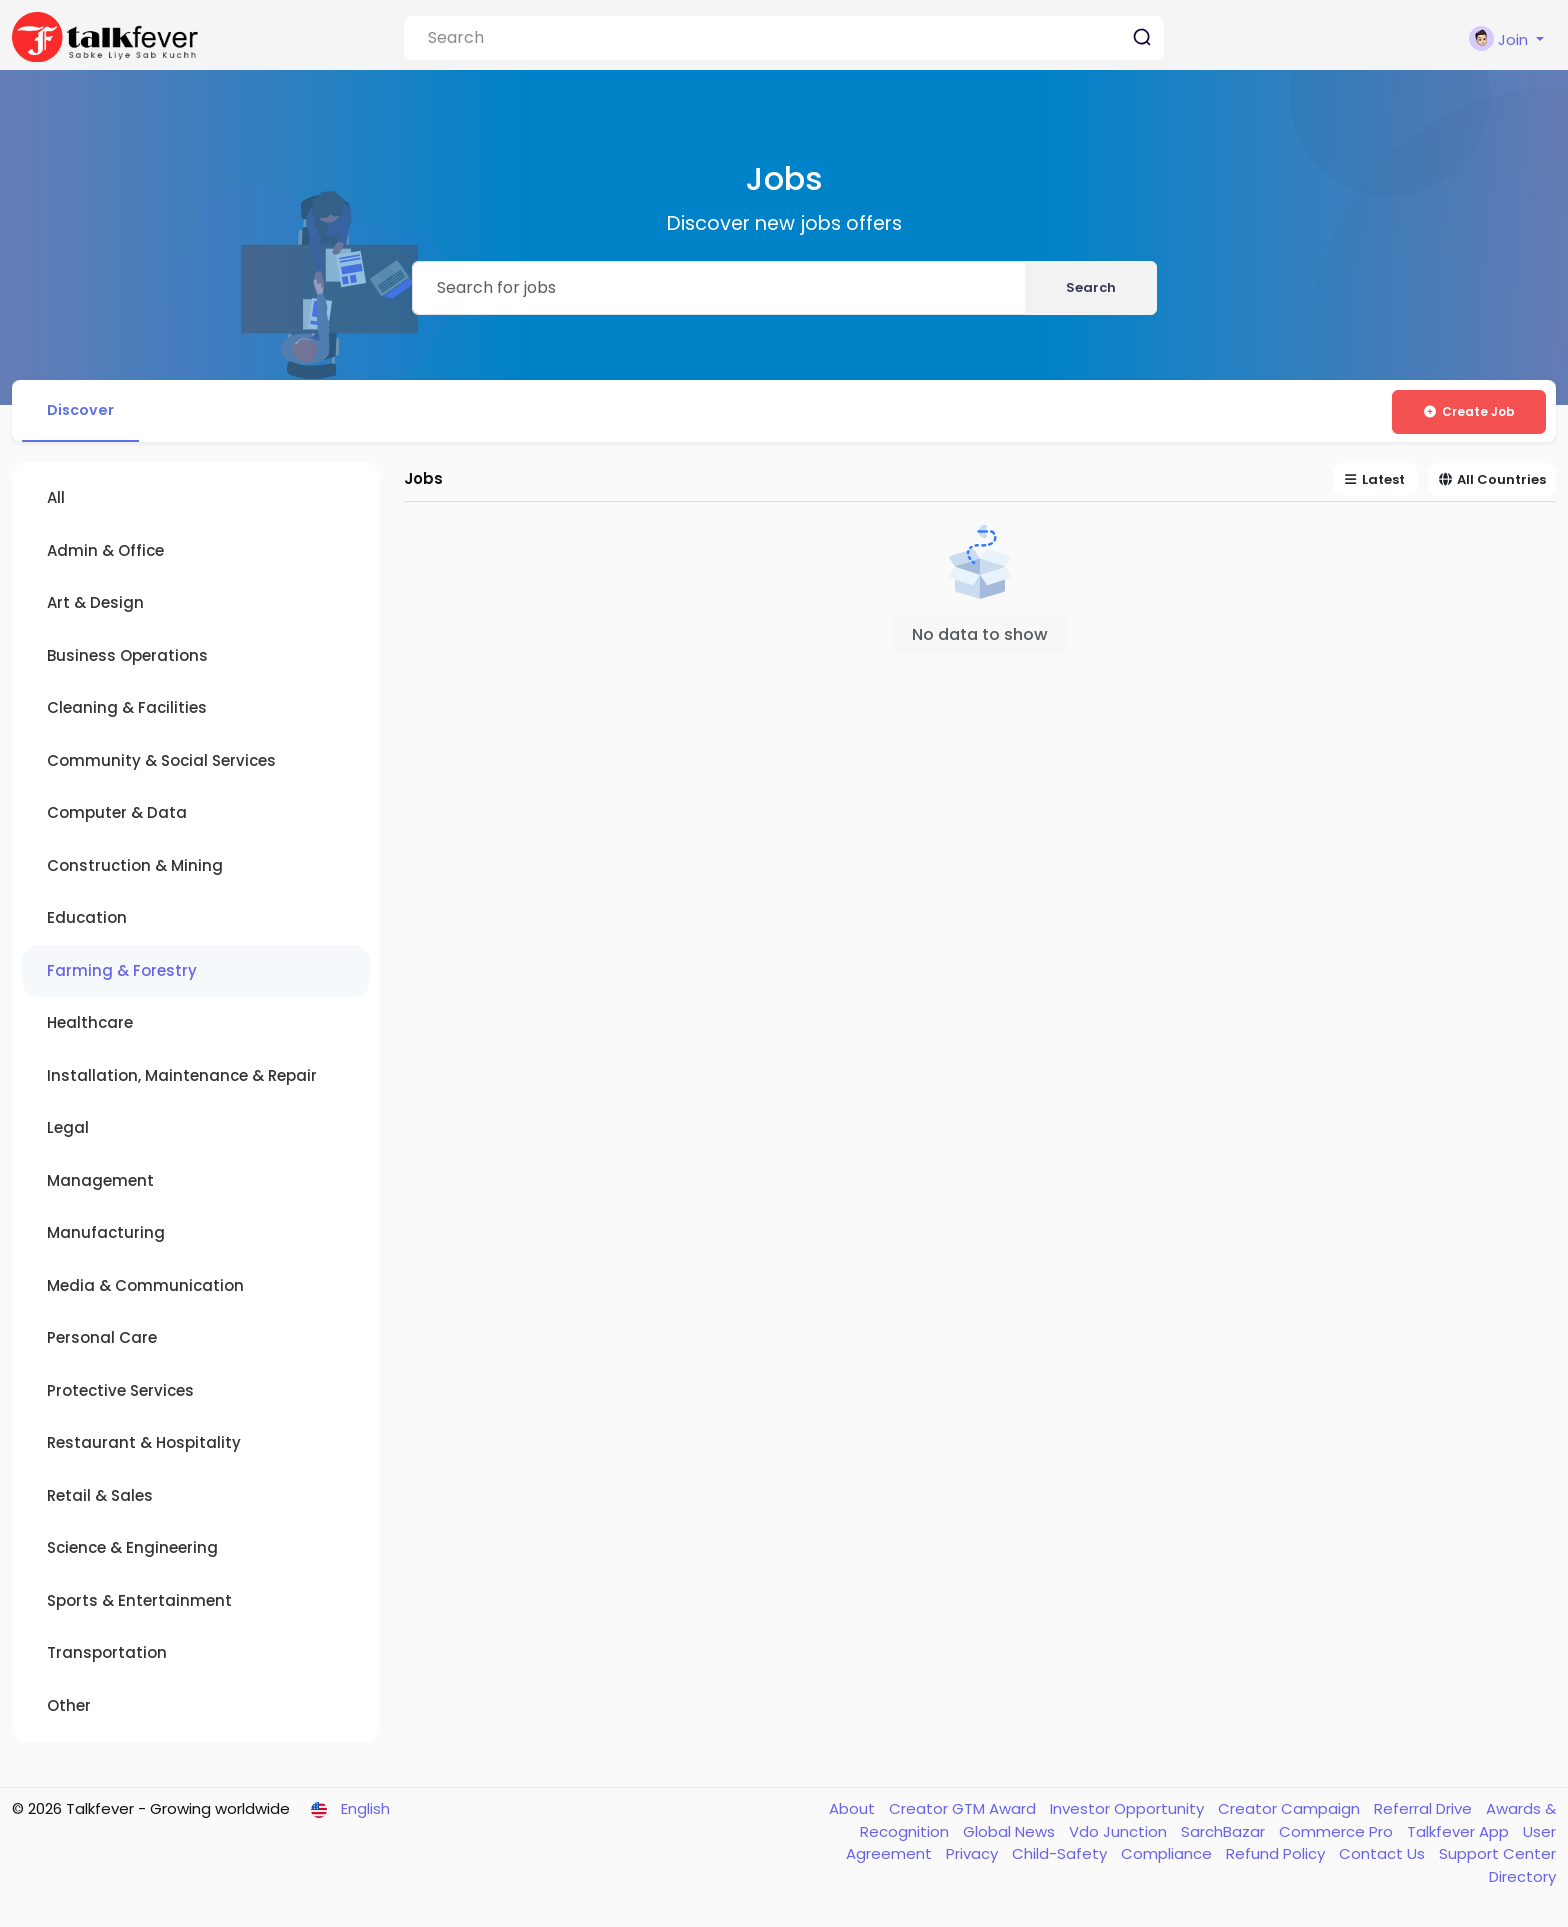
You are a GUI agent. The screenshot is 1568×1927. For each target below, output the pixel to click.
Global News (1011, 1834)
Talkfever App (1460, 1834)
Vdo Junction (1120, 1834)
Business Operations (127, 658)
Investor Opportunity (1129, 1812)
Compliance (1168, 1857)
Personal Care (102, 1341)
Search (1091, 287)
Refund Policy (1277, 1857)
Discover (84, 411)
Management (100, 1183)
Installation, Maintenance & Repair (182, 1078)
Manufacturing (106, 1236)
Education (87, 921)
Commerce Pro (1338, 1834)
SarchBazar (1225, 1834)
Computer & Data (117, 816)
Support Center (1497, 1857)
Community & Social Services (161, 763)
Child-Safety (1061, 1857)
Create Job (1468, 411)
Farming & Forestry (122, 973)
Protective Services (120, 1393)
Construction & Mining (135, 868)
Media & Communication (145, 1288)
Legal (68, 1131)
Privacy (974, 1857)
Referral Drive (1425, 1812)
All (56, 501)
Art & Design (95, 606)
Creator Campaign (1291, 1812)
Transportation (107, 1656)
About (854, 1812)
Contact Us (1384, 1857)
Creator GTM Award (964, 1812)
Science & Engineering (132, 1551)
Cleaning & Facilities (127, 711)
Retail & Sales (100, 1498)
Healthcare (90, 1026)
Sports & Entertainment (139, 1603)
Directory (1522, 1879)
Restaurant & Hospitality (144, 1446)
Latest (1375, 483)
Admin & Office (105, 553)
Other (69, 1708)
